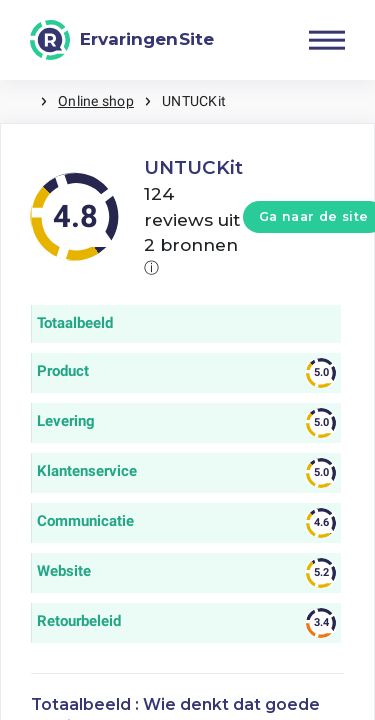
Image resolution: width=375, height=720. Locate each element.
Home (20, 101)
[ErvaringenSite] (122, 40)
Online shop (96, 101)
